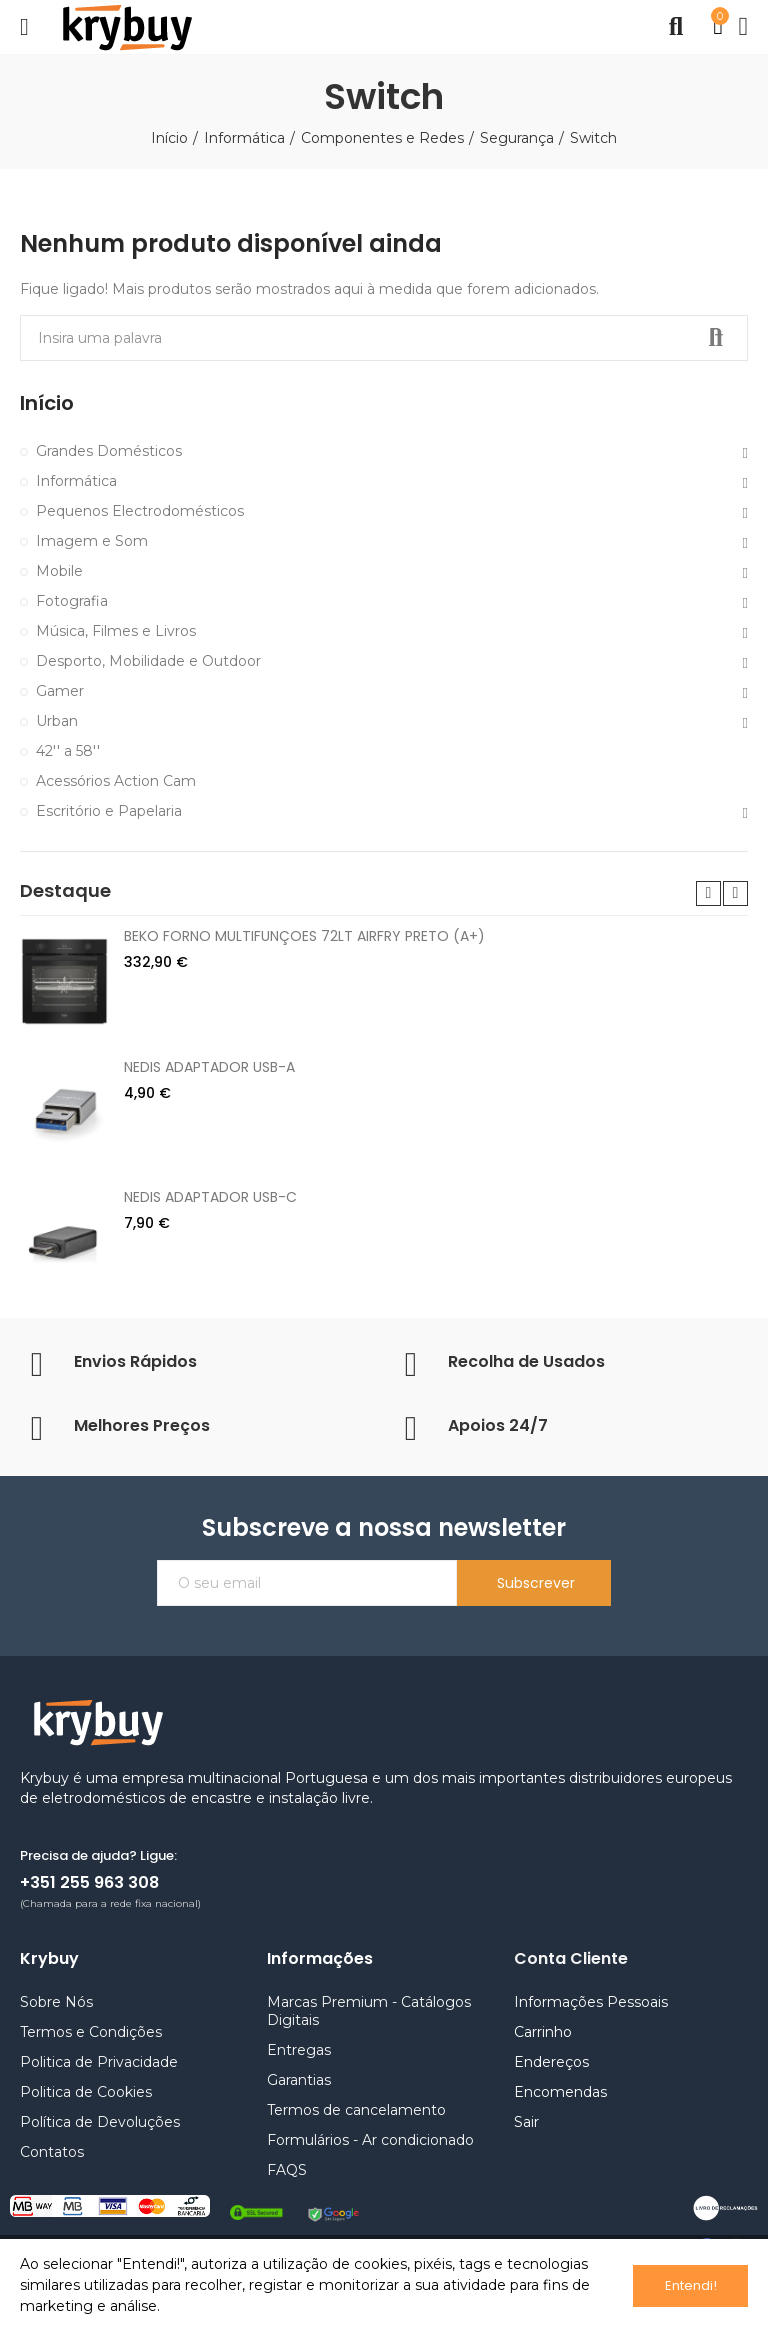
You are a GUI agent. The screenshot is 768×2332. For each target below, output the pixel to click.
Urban (57, 721)
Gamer (60, 691)
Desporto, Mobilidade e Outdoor (148, 661)
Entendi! (691, 2285)
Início (47, 403)
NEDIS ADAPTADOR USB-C (210, 1197)
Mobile (59, 571)
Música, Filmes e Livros (116, 631)
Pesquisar (716, 338)
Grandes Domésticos (109, 451)
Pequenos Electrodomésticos (140, 511)
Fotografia (72, 601)
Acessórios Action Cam (116, 781)
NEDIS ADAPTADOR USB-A (209, 1067)
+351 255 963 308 (89, 1882)
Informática (76, 481)
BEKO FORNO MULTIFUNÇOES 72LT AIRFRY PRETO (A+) (304, 936)
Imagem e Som (92, 541)
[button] (708, 893)
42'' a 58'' (68, 751)
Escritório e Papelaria (109, 811)
